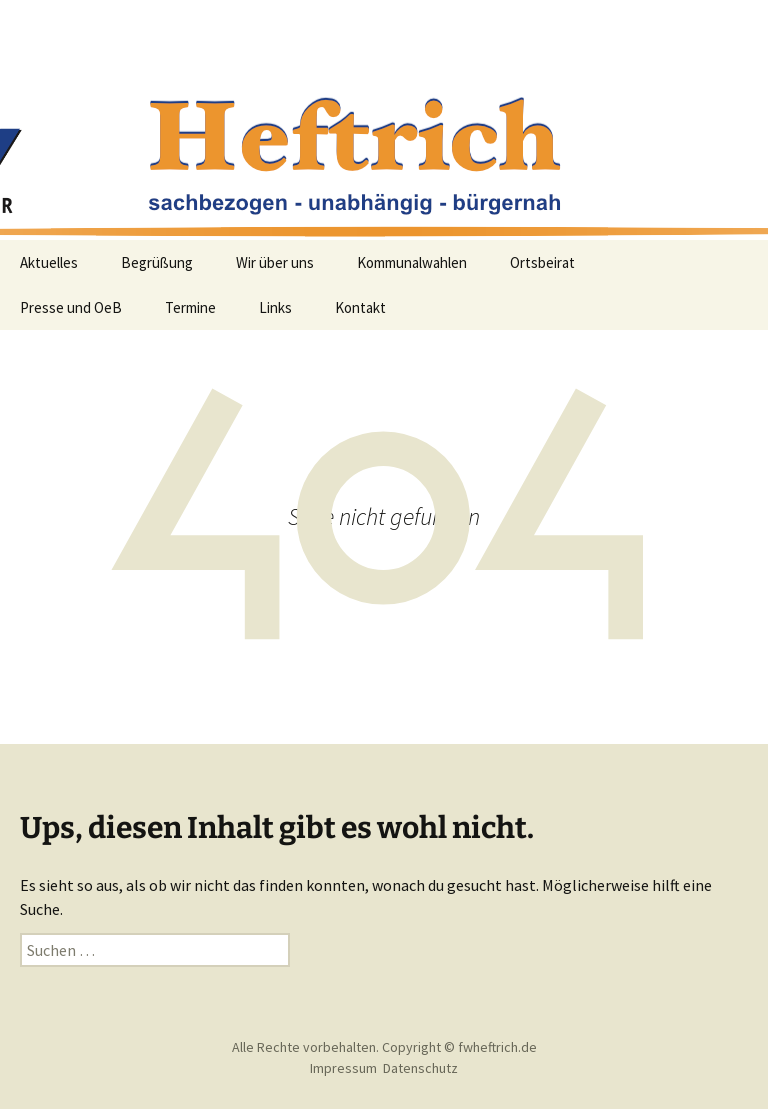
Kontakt (360, 307)
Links (275, 307)
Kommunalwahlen (412, 262)
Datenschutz (420, 1068)
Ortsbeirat (542, 262)
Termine (190, 307)
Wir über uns (275, 262)
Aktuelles (49, 262)
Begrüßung (157, 262)
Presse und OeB (71, 307)
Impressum (343, 1068)
